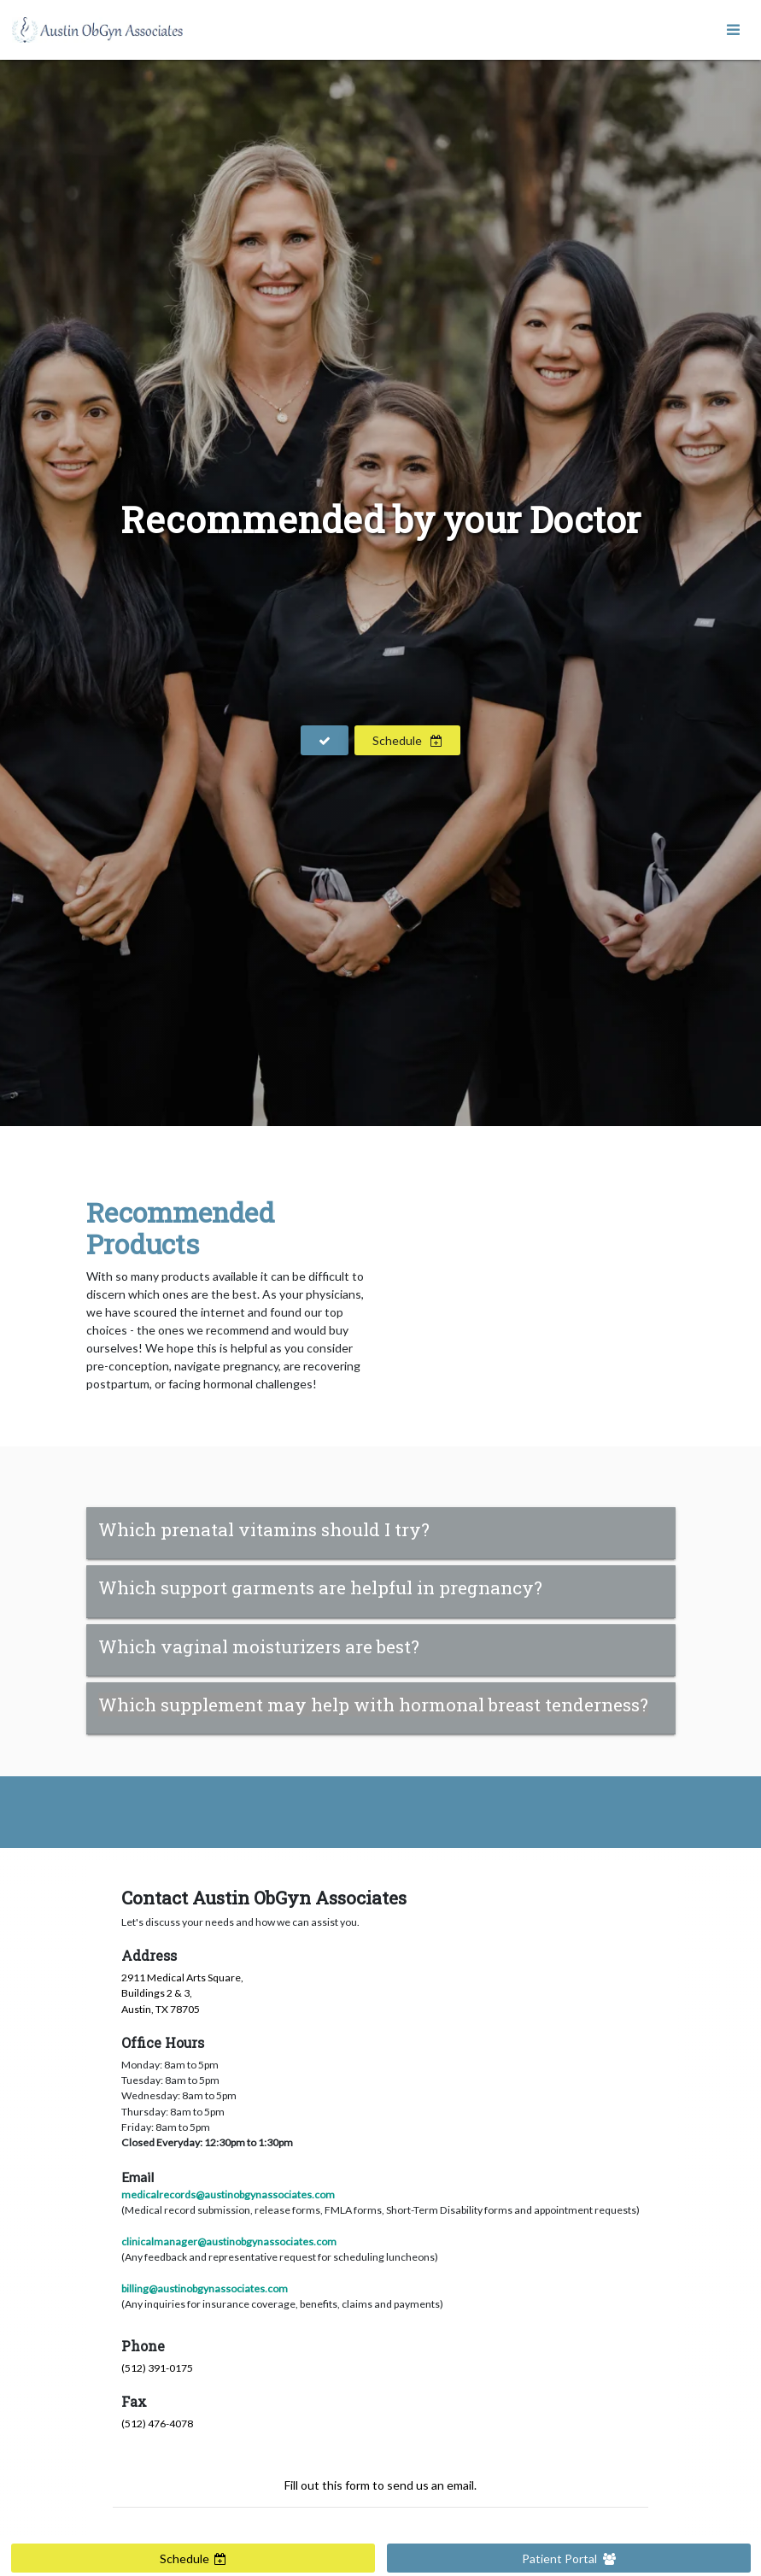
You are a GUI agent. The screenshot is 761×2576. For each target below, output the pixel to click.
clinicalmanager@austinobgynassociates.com (229, 2241)
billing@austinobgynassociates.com (204, 2288)
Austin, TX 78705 (160, 2009)
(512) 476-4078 (157, 2423)
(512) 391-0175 (157, 2368)
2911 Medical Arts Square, (182, 1977)
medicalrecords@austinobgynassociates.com (228, 2194)
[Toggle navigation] (733, 30)
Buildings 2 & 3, (156, 1992)
